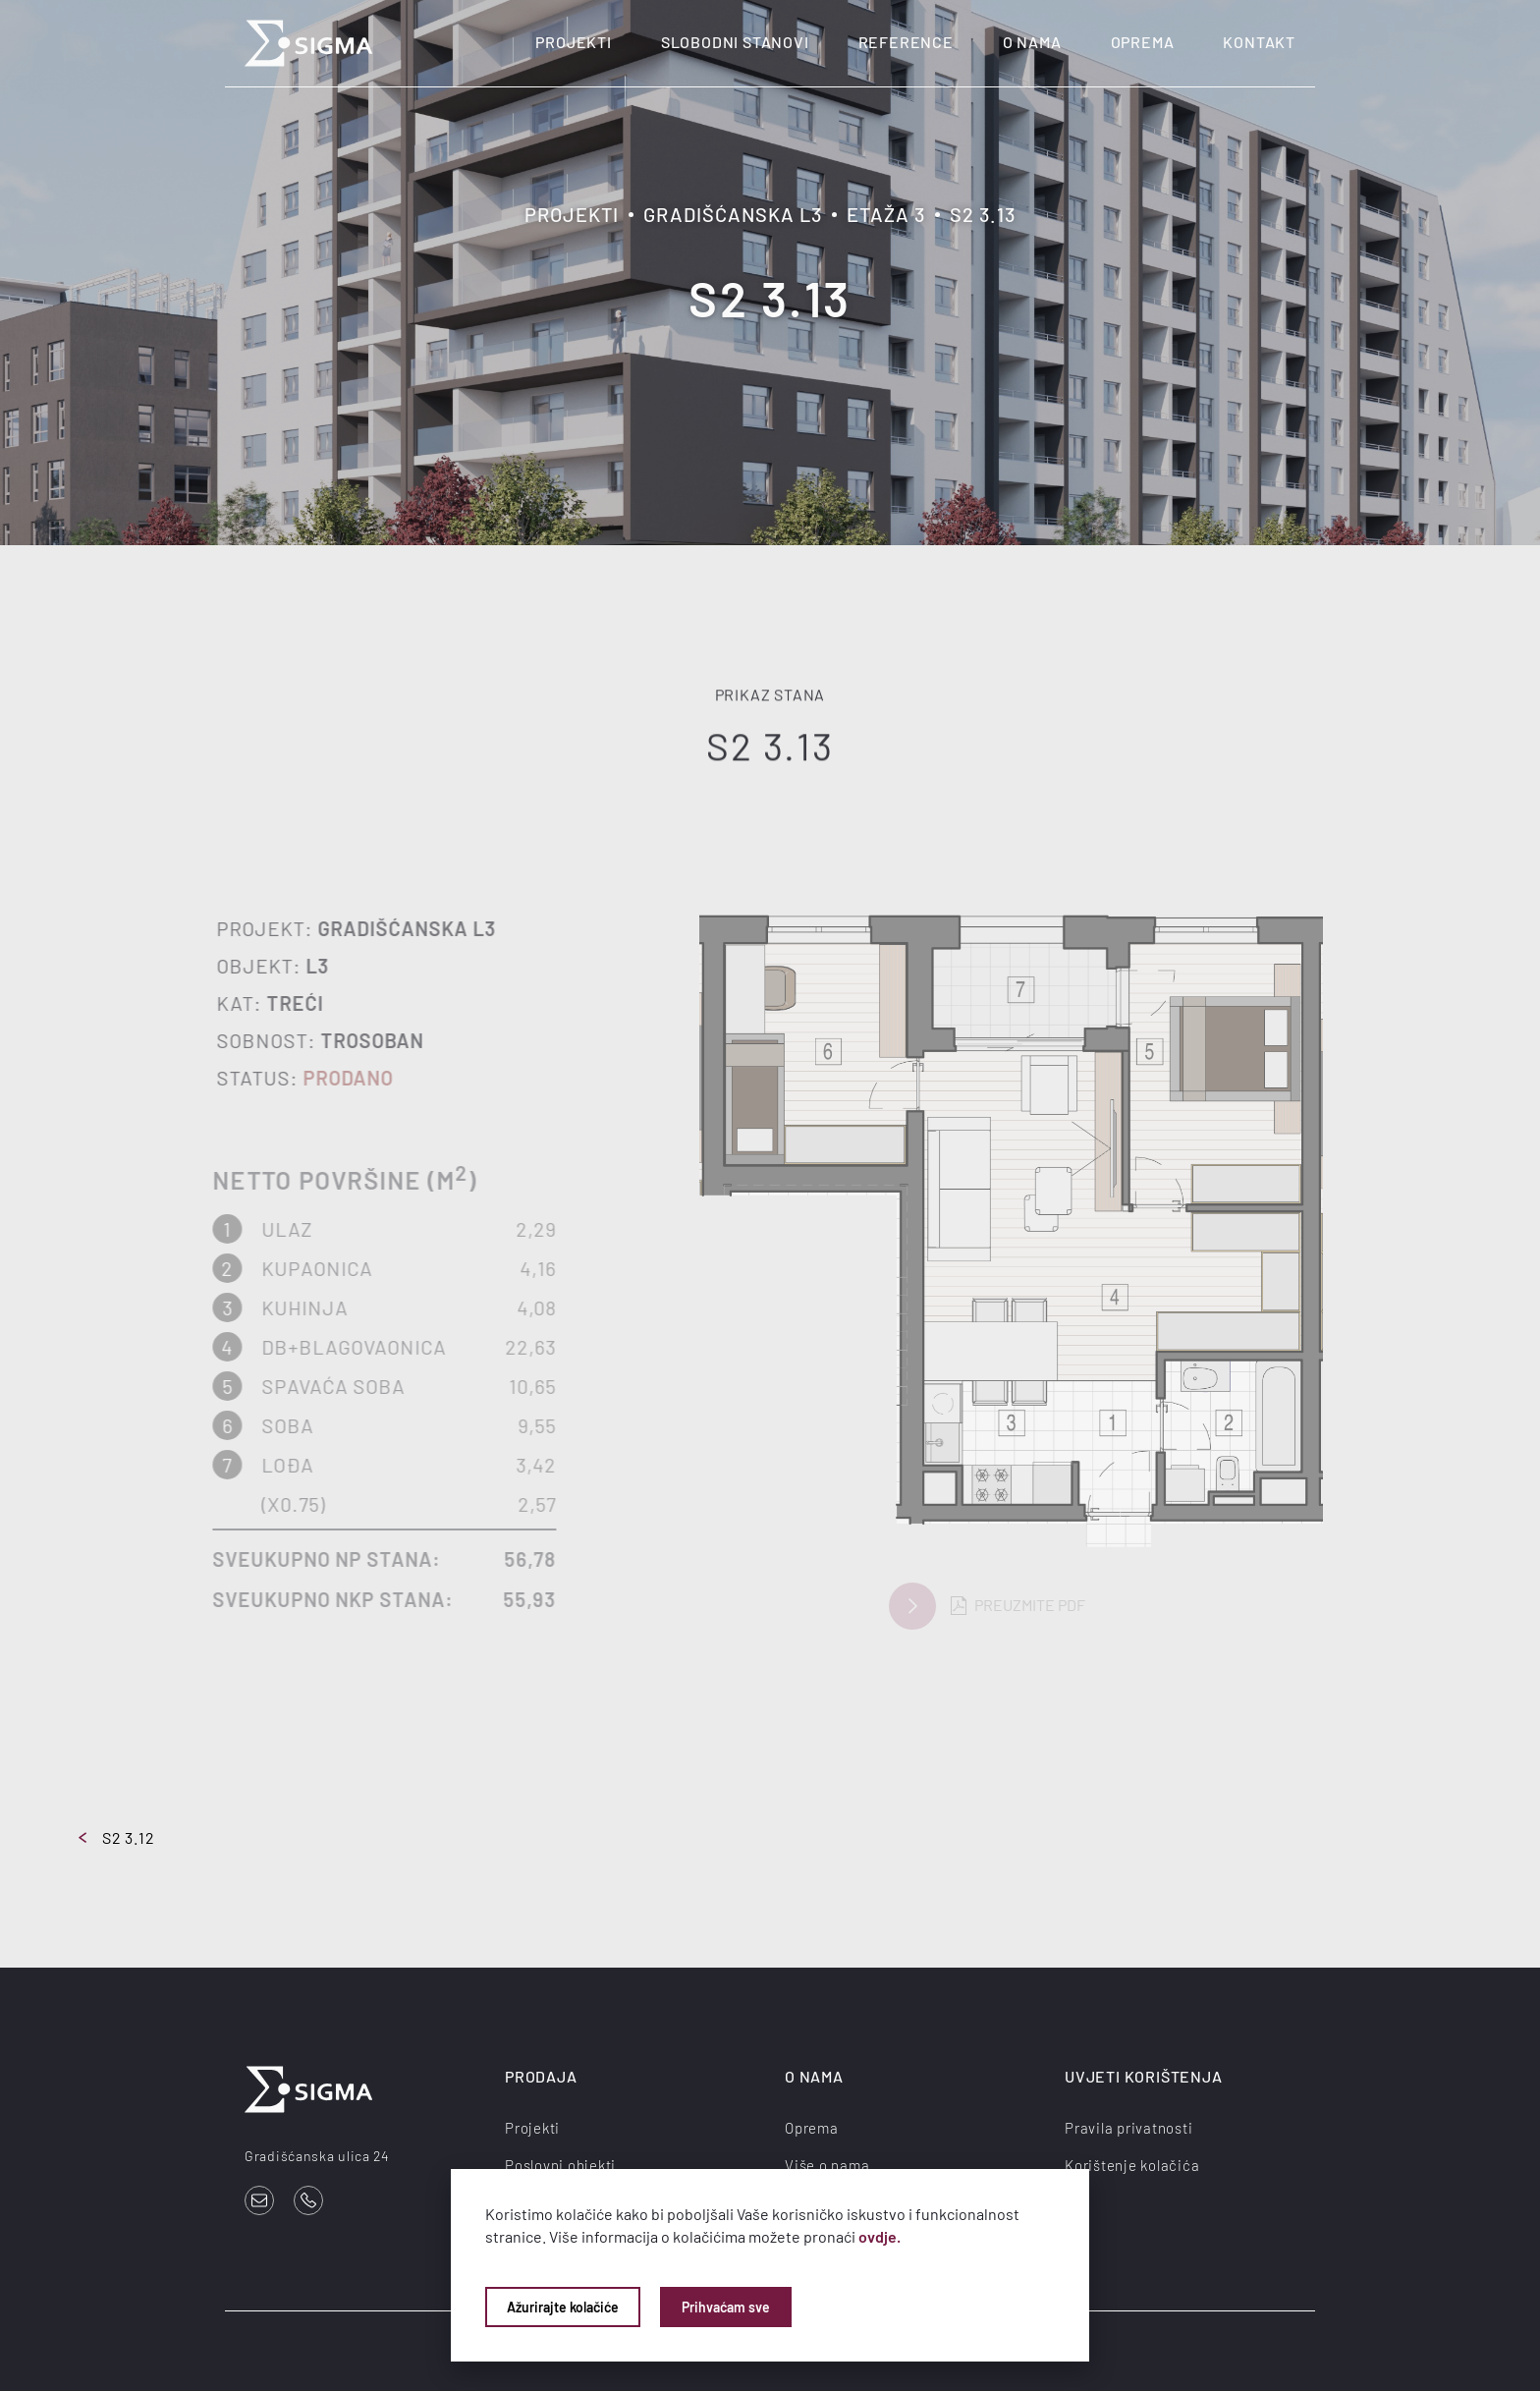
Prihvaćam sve (726, 2307)
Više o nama (827, 2165)
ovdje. (879, 2236)
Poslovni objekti (560, 2165)
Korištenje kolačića (1132, 2165)
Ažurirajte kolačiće (563, 2307)
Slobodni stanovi (735, 41)
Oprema (1143, 41)
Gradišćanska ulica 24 (317, 2155)
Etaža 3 (886, 214)
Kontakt (1259, 41)
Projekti (573, 41)
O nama (1032, 41)
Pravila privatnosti (1128, 2128)
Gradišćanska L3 (732, 214)
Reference (906, 41)
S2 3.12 (117, 1837)
